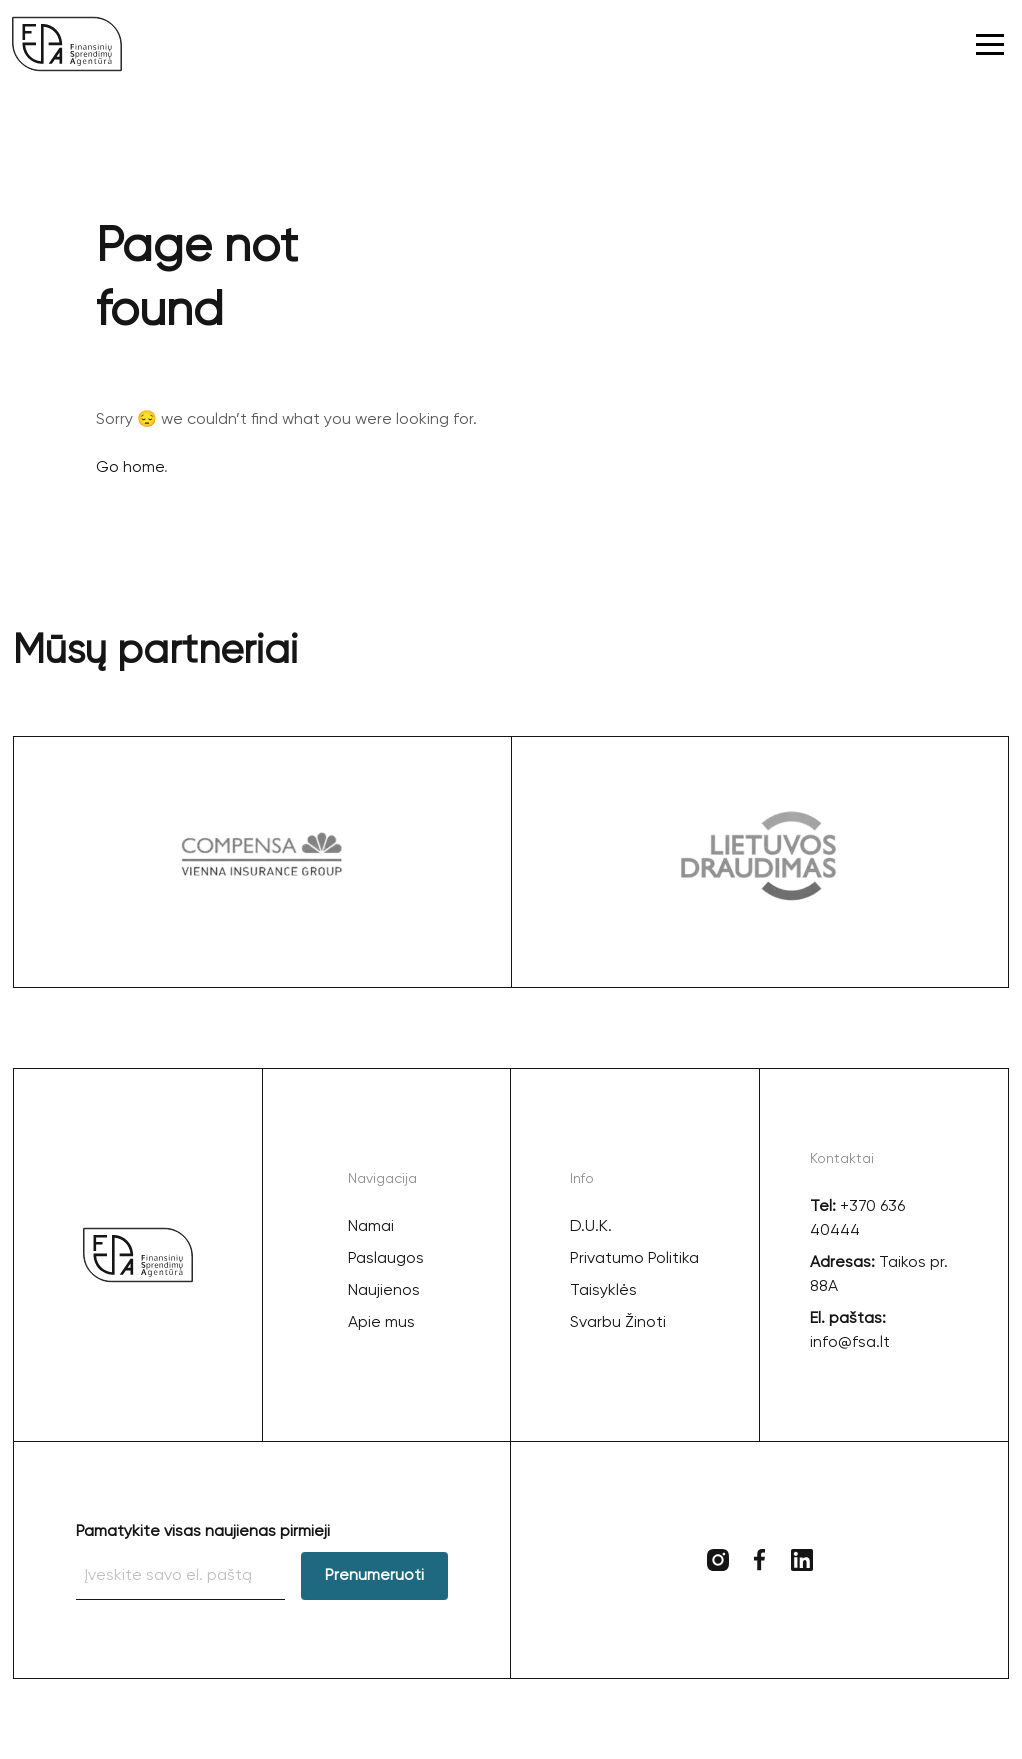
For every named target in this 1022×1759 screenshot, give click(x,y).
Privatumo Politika (634, 1259)
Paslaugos (386, 1259)
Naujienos (384, 1291)
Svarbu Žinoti (618, 1323)
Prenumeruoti (374, 1576)
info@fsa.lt (850, 1343)
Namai (371, 1227)
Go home (130, 468)
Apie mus (381, 1323)
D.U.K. (591, 1227)
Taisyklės (603, 1291)
